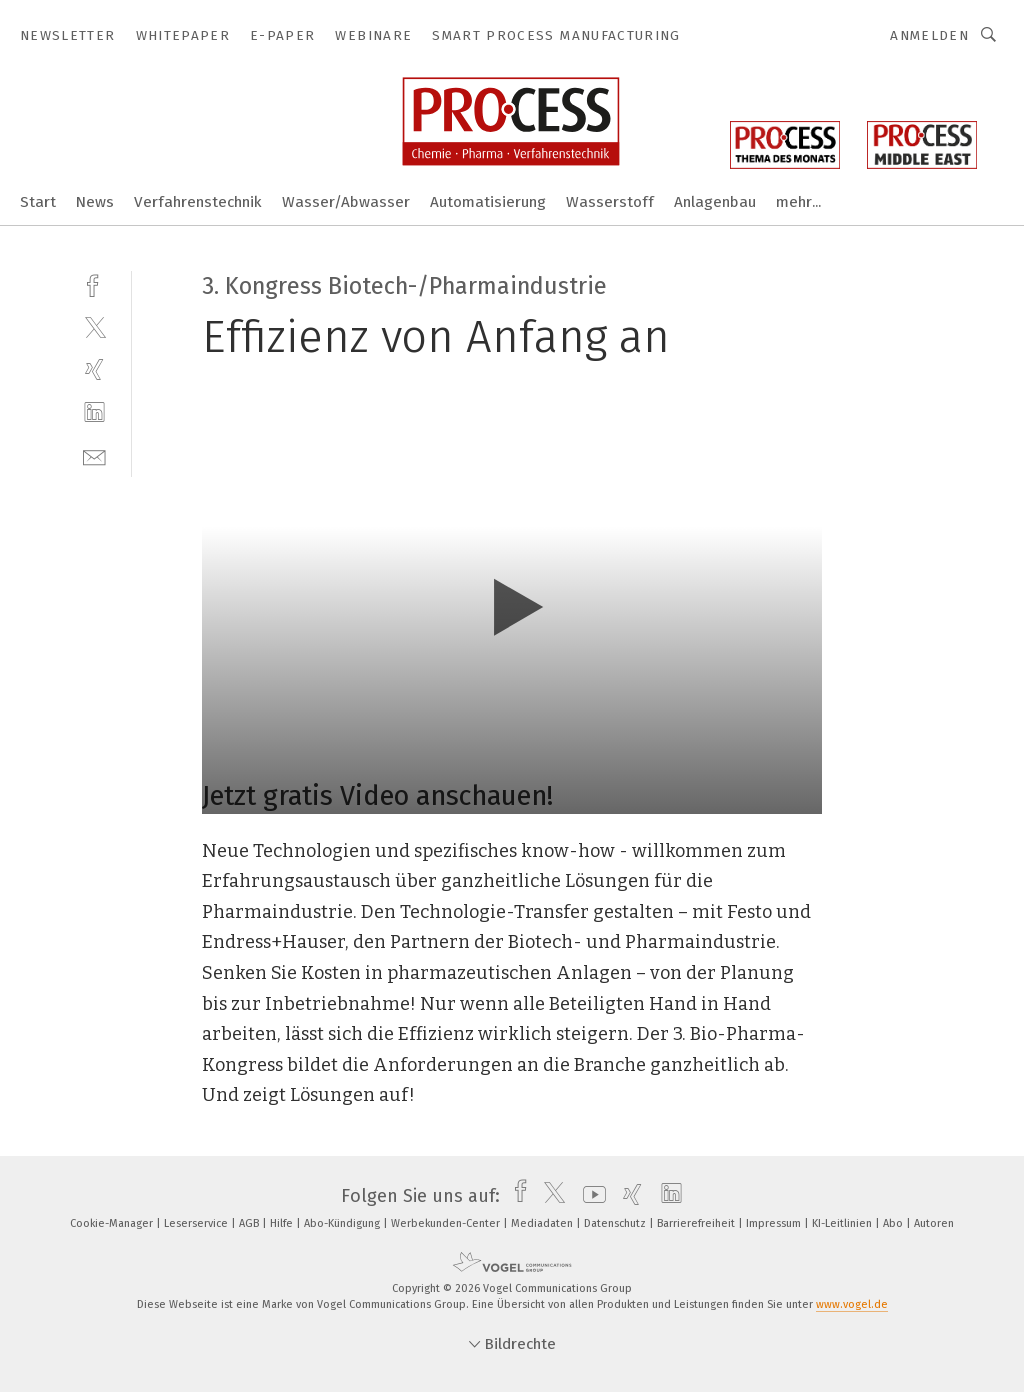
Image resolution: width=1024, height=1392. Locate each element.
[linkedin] (94, 412)
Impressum (775, 1223)
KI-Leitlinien (843, 1223)
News (95, 202)
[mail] (94, 455)
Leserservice (197, 1223)
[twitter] (94, 326)
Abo (894, 1223)
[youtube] (589, 1196)
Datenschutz (616, 1223)
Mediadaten (543, 1223)
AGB (250, 1223)
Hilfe (283, 1223)
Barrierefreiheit (697, 1223)
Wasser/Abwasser (346, 202)
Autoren (934, 1223)
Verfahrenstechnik (198, 202)
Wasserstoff (610, 202)
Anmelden (929, 35)
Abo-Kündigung (343, 1223)
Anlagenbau (715, 202)
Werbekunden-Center (447, 1223)
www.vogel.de (852, 1304)
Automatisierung (488, 202)
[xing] (94, 369)
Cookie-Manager (113, 1223)
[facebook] (94, 283)
